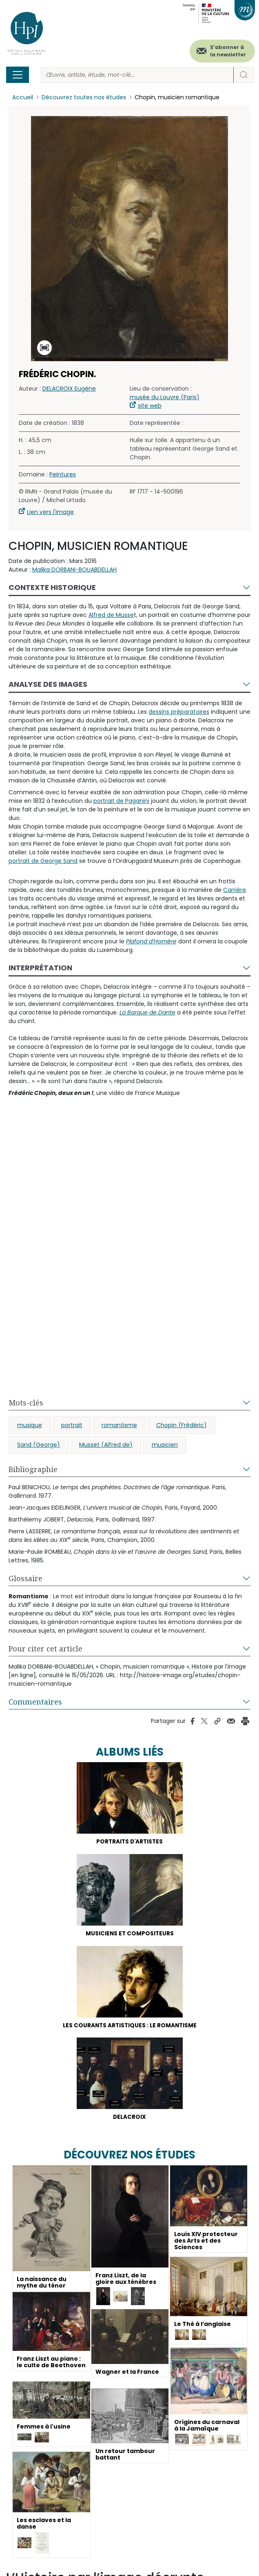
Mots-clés (26, 1403)
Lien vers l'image (50, 512)
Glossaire (25, 1578)
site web (150, 406)
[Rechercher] (137, 75)
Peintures (62, 474)
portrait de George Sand (43, 861)
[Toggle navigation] (17, 75)
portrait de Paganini (121, 801)
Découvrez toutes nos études (84, 97)
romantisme (119, 1425)
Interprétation (40, 968)
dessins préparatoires (178, 712)
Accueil (22, 97)
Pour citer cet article (45, 1648)
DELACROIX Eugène (69, 388)
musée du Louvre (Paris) (164, 397)
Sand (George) (38, 1445)
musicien (165, 1445)
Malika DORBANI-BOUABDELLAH (74, 569)
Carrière (234, 890)
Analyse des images (48, 684)
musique (29, 1425)
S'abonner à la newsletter (228, 51)
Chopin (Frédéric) (181, 1425)
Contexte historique (52, 587)
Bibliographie (33, 1469)
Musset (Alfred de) (106, 1445)
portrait (71, 1425)
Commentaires (35, 1702)
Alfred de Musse (111, 615)
